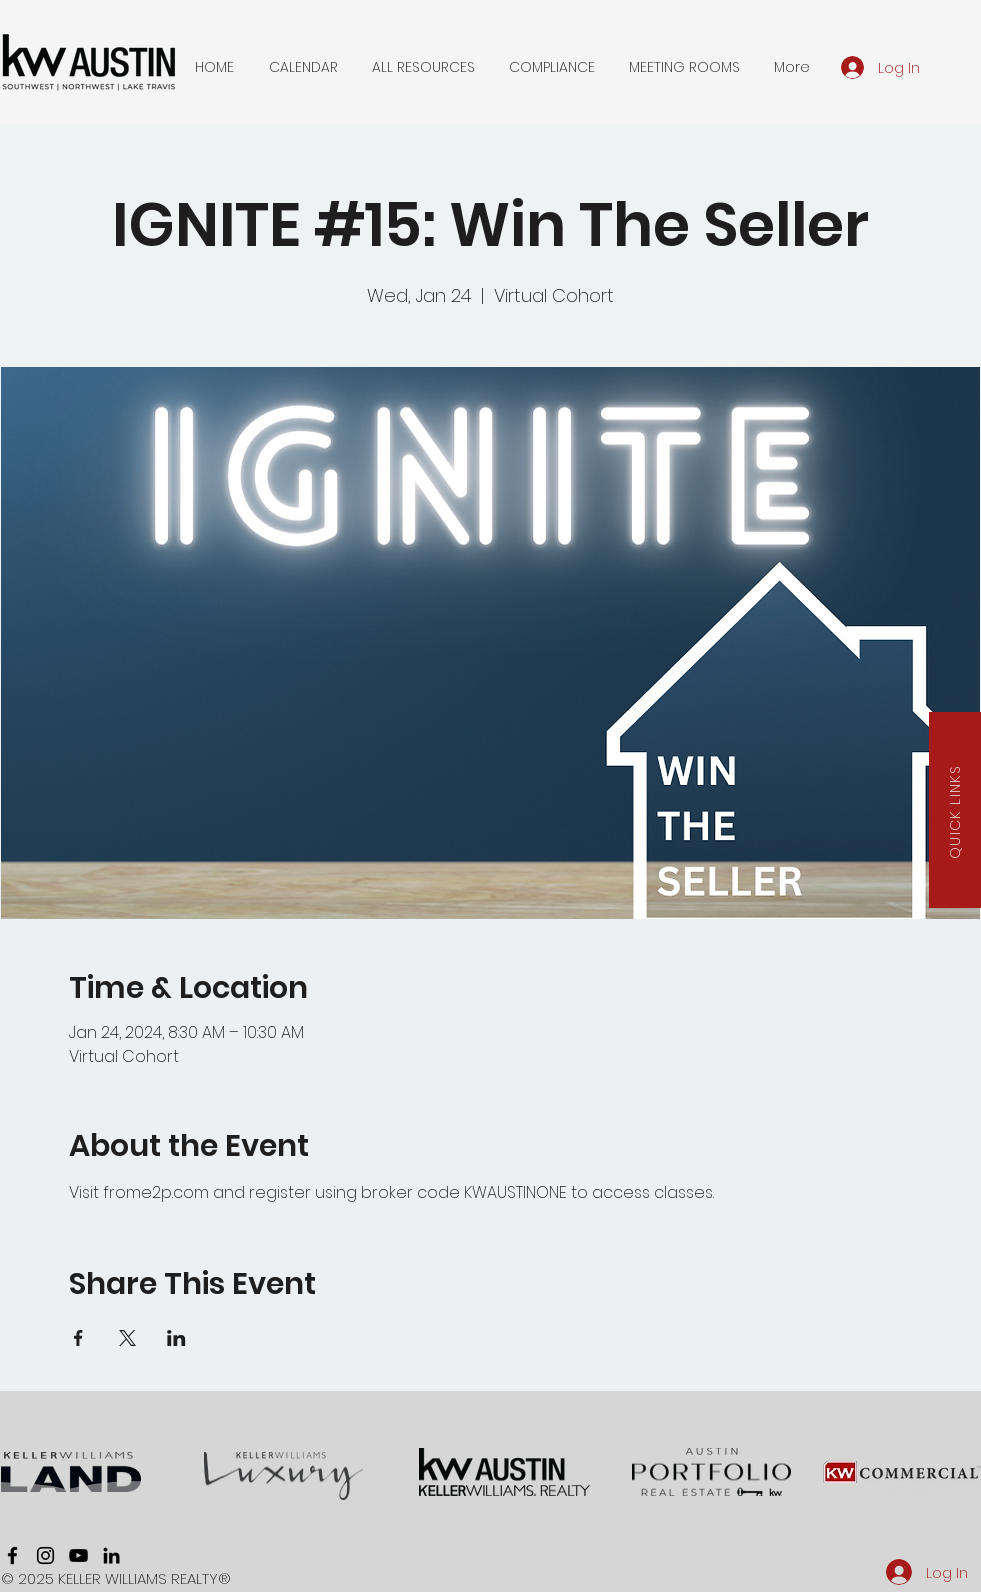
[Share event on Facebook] (78, 1338)
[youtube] (78, 1555)
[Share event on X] (127, 1338)
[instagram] (45, 1555)
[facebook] (12, 1555)
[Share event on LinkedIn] (176, 1338)
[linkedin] (111, 1555)
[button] (303, 67)
